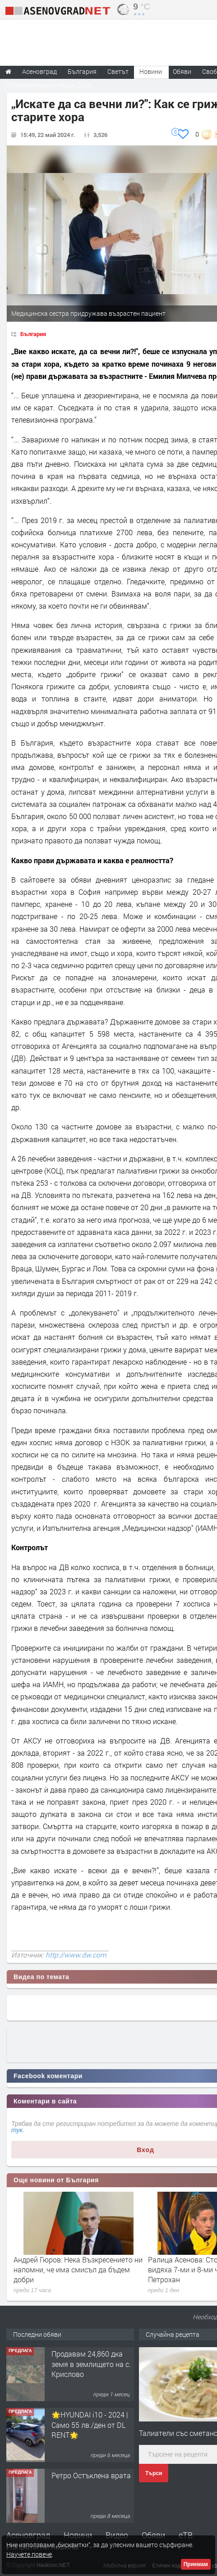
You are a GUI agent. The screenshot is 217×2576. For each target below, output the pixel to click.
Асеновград (28, 2535)
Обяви (153, 2535)
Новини (150, 71)
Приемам (196, 2564)
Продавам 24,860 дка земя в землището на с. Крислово (91, 2364)
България (33, 334)
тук (17, 2130)
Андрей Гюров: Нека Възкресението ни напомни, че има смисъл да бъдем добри (78, 2270)
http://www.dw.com (76, 1954)
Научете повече (29, 2554)
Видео (117, 2535)
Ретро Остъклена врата (91, 2475)
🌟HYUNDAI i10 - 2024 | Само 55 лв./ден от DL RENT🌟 (89, 2424)
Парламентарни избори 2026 (48, 85)
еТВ (186, 2535)
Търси (153, 2473)
